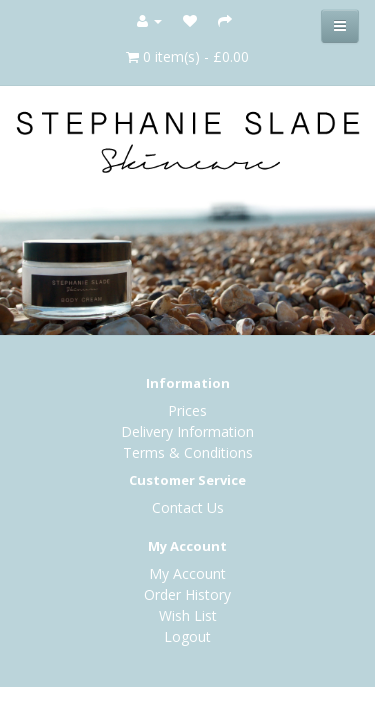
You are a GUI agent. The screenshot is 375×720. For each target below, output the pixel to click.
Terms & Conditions (188, 452)
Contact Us (188, 507)
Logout (187, 636)
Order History (187, 594)
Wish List (188, 615)
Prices (187, 410)
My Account (187, 573)
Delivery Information (187, 431)
